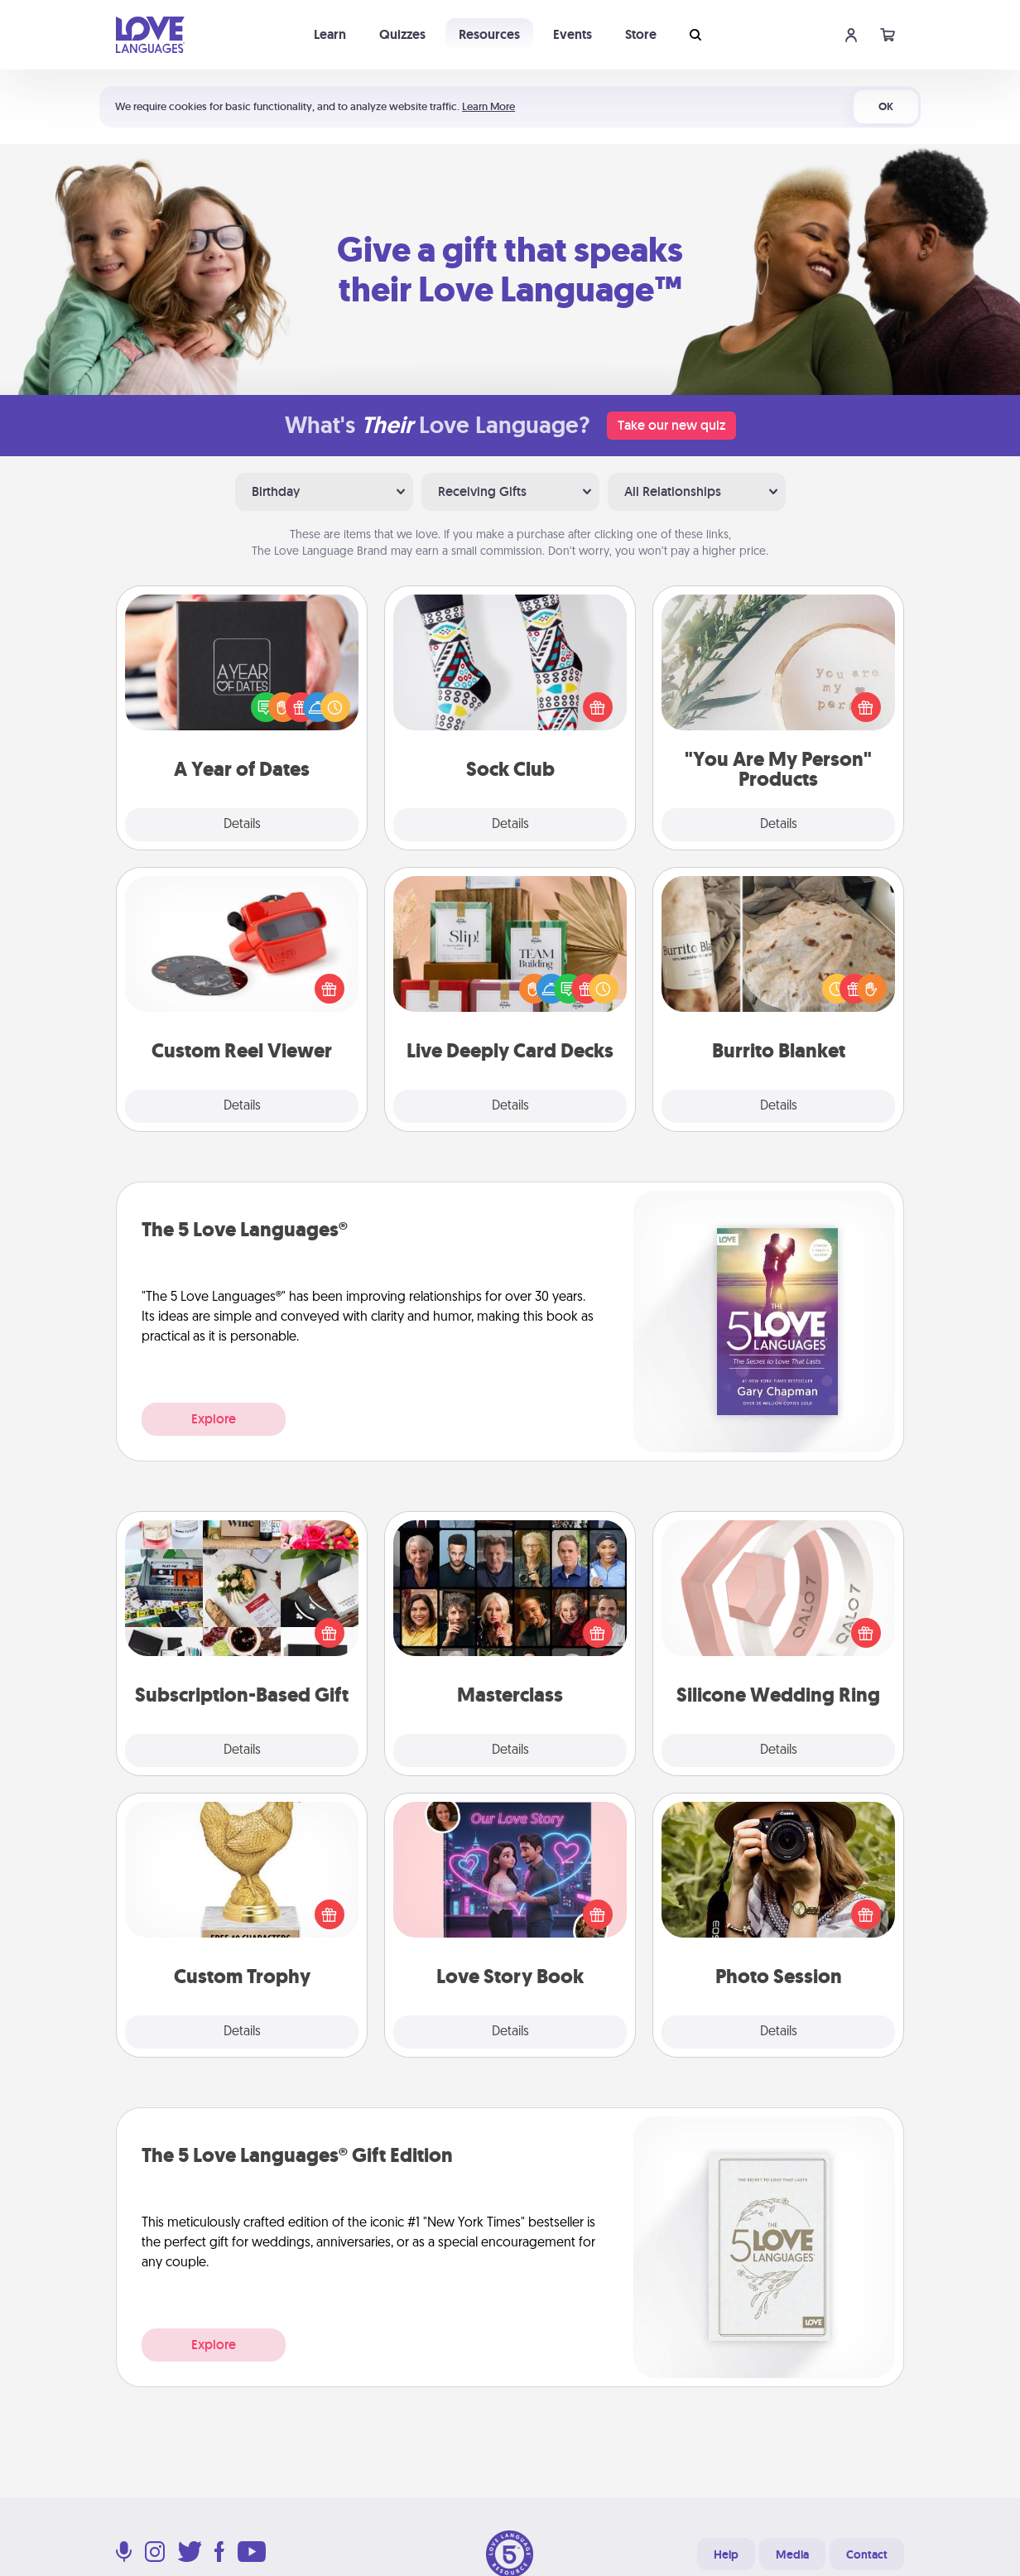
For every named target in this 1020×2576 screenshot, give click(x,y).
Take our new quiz (671, 425)
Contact (867, 2554)
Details (242, 824)
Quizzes (402, 34)
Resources (489, 34)
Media (792, 2554)
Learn (330, 34)
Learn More (488, 106)
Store (641, 34)
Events (572, 34)
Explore (213, 1419)
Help (726, 2554)
